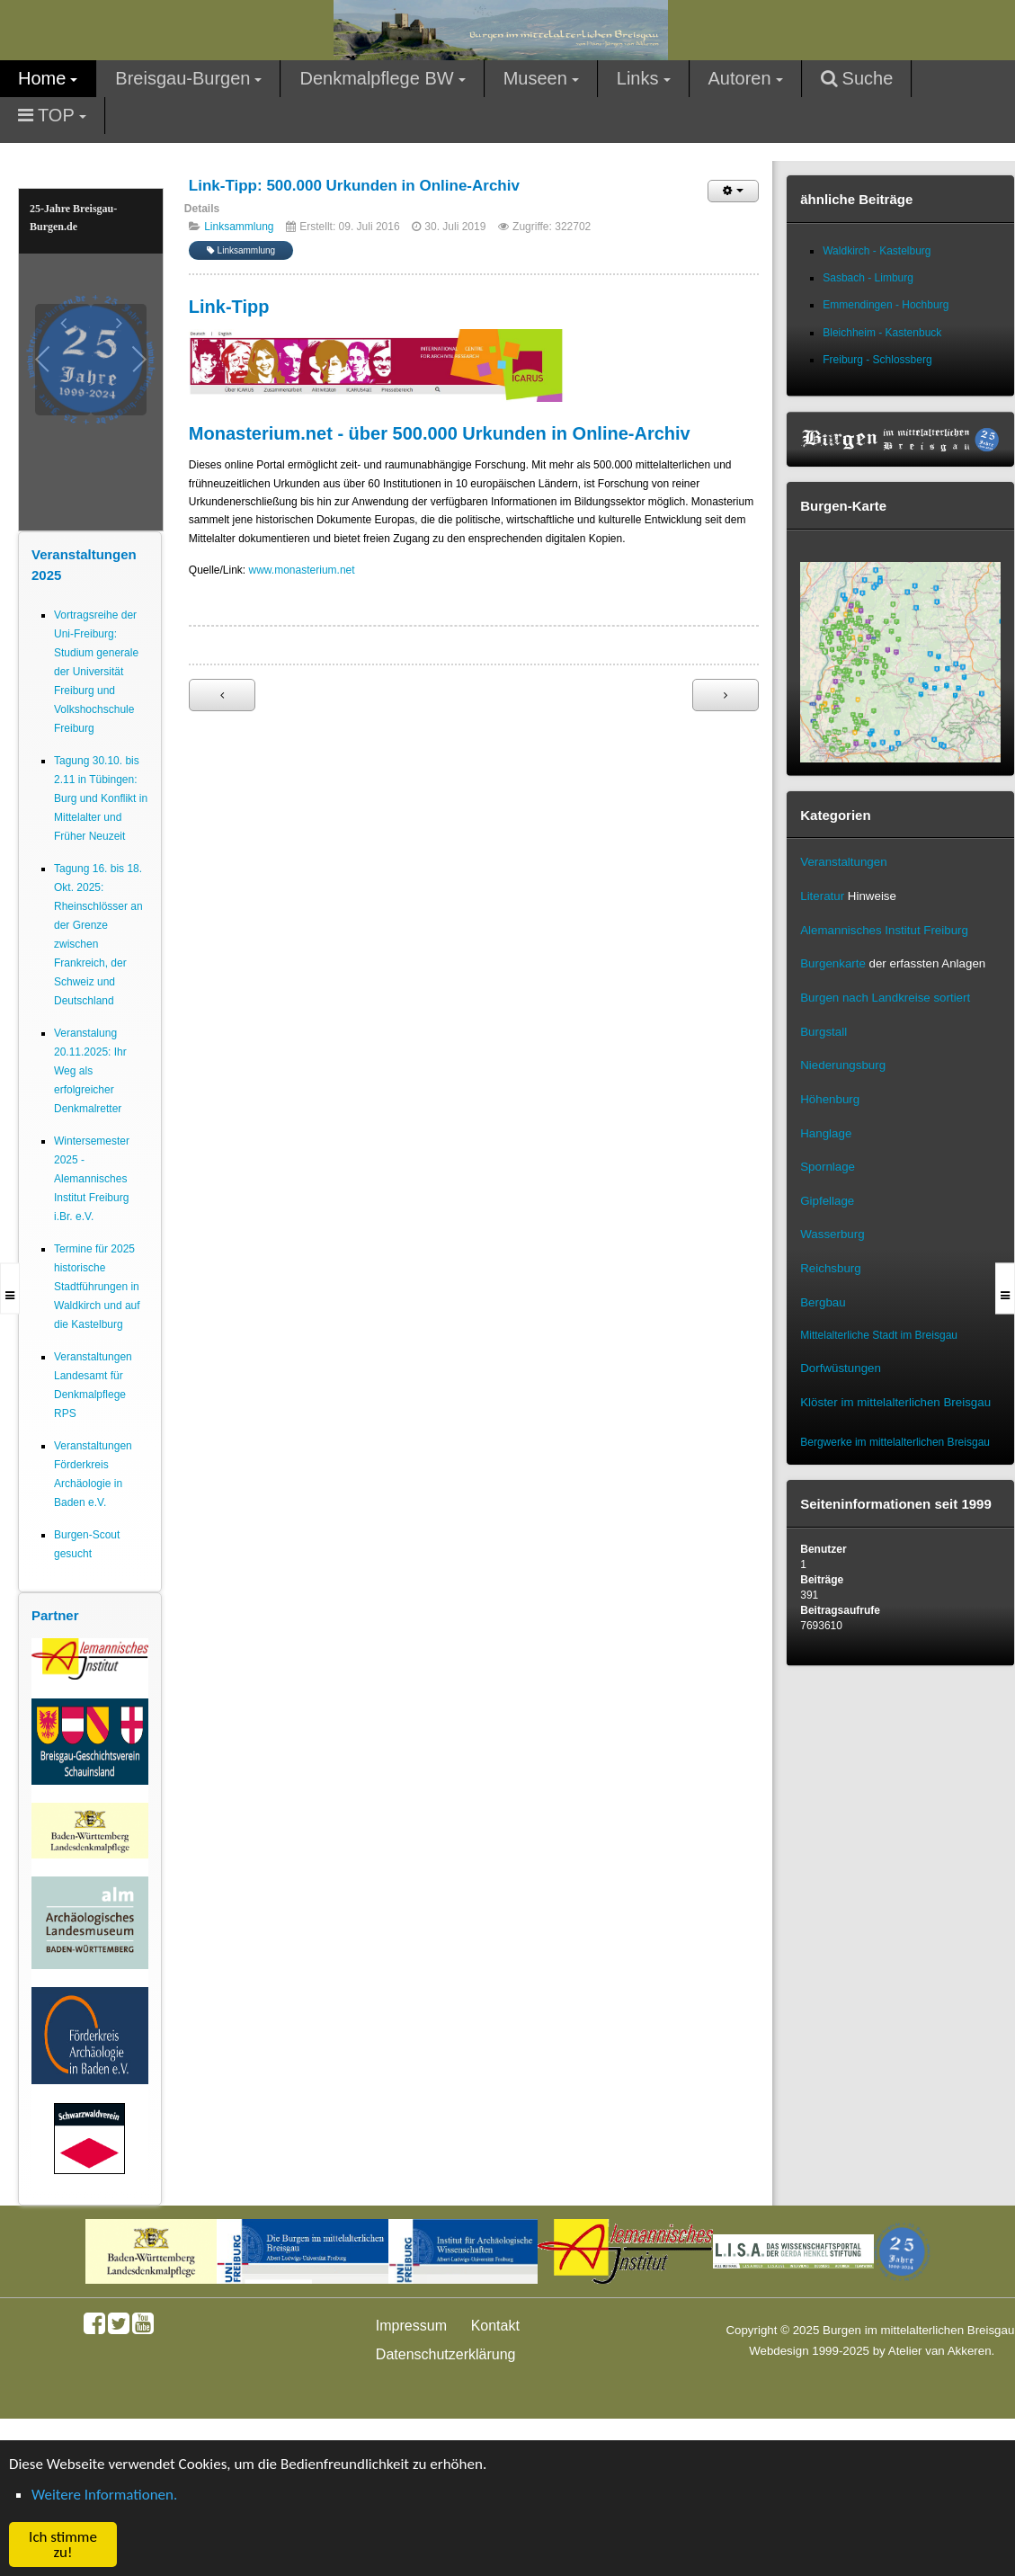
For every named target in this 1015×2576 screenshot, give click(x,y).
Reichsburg (830, 1268)
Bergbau (822, 1302)
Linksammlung (238, 226)
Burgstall (823, 1031)
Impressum (411, 2325)
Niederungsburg (843, 1065)
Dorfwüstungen (840, 1368)
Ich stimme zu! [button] (63, 2544)
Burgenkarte (833, 963)
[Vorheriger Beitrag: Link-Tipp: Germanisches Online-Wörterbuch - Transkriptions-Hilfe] (222, 695)
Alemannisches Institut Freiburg (884, 930)
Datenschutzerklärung (446, 2354)
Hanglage (825, 1133)
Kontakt (495, 2325)
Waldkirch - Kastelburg (876, 251)
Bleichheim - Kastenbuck (882, 332)
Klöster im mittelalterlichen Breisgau (895, 1402)
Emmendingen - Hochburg (885, 305)
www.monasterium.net (302, 570)
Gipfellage (827, 1201)
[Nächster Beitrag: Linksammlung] (725, 695)
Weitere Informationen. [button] (104, 2494)
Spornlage (827, 1166)
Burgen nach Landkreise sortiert (885, 997)
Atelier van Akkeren (940, 2351)
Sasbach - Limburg (868, 278)
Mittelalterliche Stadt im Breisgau (878, 1335)
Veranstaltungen (843, 862)
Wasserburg (832, 1234)
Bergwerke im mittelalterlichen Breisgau (895, 1442)
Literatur (822, 896)
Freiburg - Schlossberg (877, 359)
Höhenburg (829, 1099)
